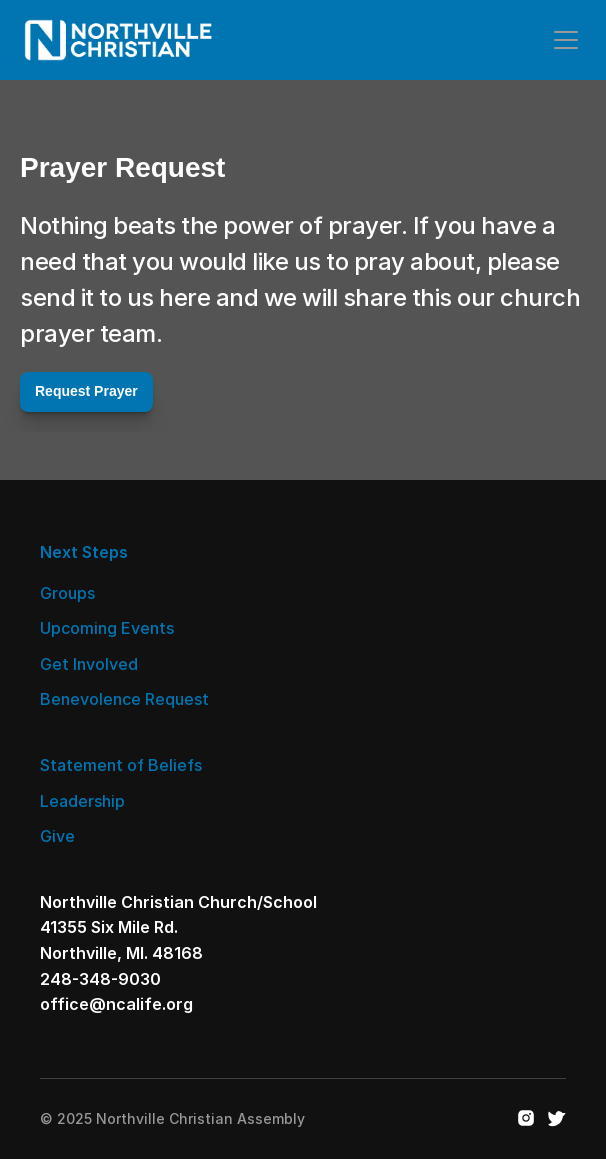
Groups (67, 593)
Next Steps (84, 552)
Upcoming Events (107, 628)
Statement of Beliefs (121, 765)
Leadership (82, 801)
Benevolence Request (124, 699)
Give (57, 836)
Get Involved (89, 664)
